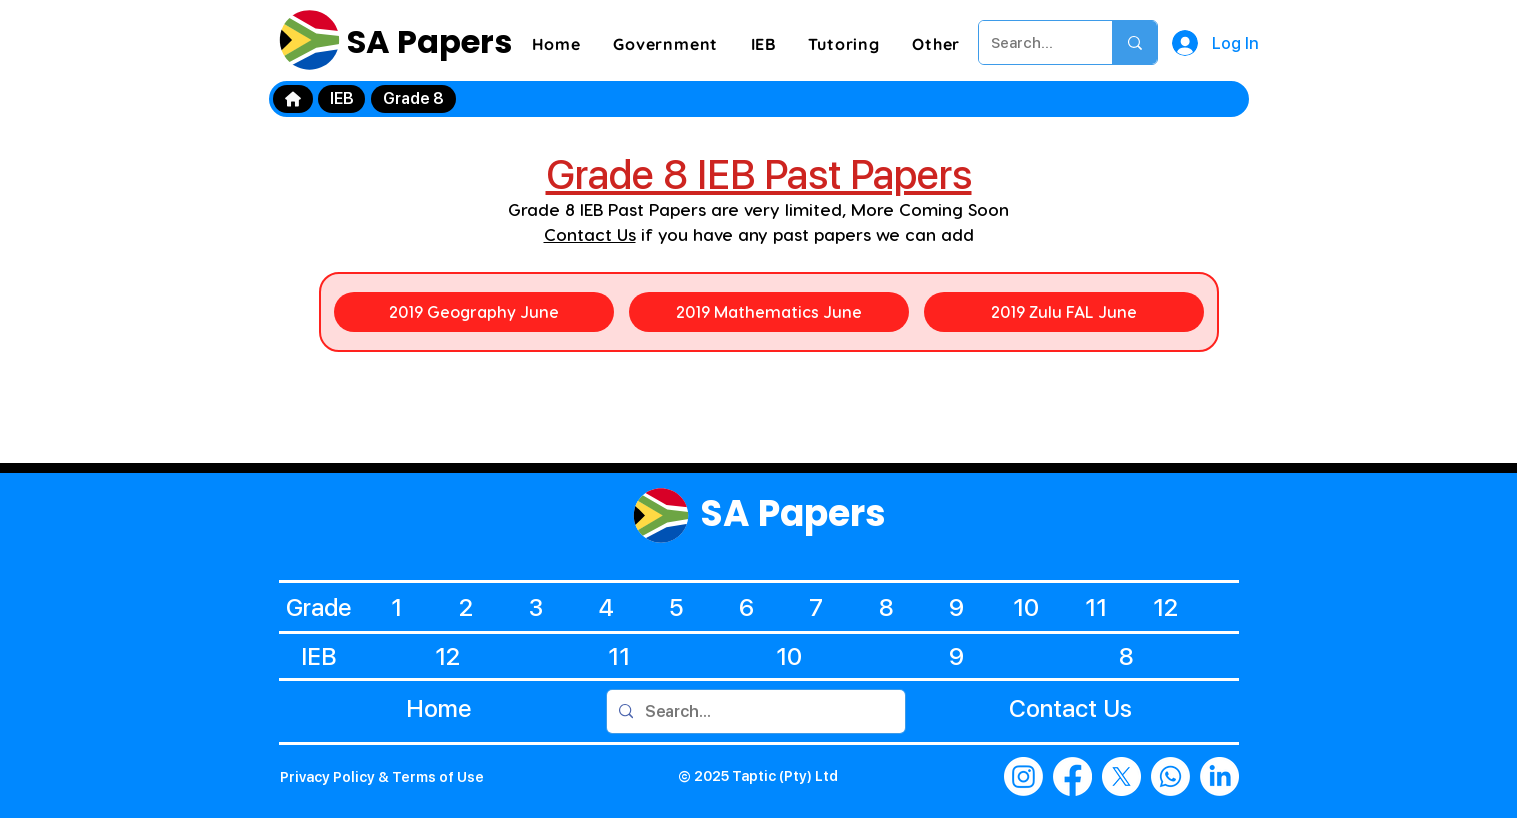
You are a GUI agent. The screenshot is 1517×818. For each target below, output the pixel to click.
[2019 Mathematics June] (769, 312)
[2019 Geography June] (474, 312)
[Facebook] (1072, 776)
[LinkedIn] (1219, 776)
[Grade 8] (413, 99)
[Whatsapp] (1170, 776)
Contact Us (590, 234)
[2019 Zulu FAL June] (1064, 312)
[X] (1121, 776)
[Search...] (1030, 42)
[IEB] (341, 99)
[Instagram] (1023, 776)
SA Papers (426, 41)
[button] (665, 44)
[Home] (293, 99)
